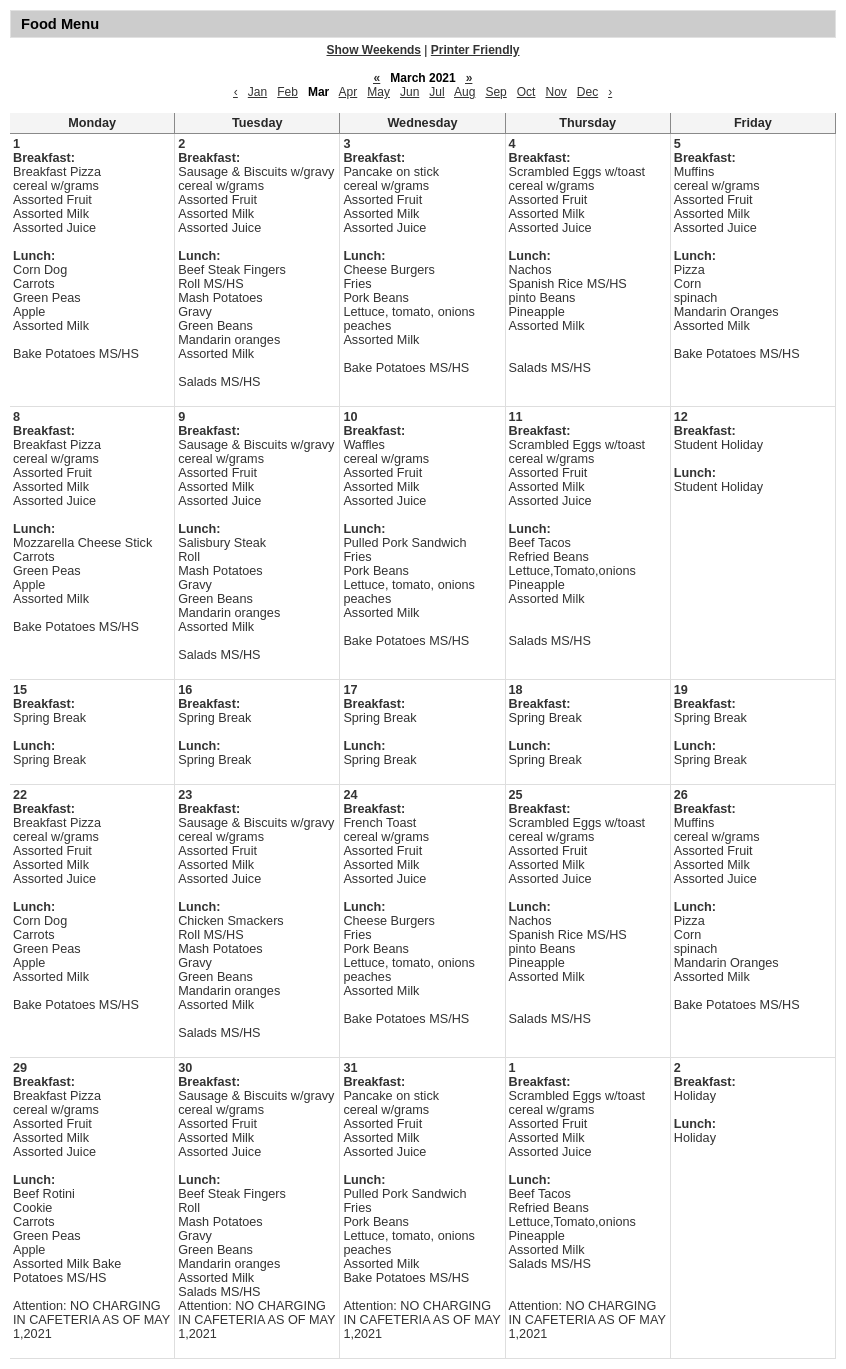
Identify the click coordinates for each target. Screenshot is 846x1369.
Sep (495, 92)
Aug (464, 92)
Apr (348, 92)
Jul (436, 92)
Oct (526, 92)
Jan (257, 92)
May (378, 92)
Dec (587, 92)
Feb (287, 92)
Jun (409, 92)
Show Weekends (374, 50)
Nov (555, 92)
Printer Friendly (475, 50)
